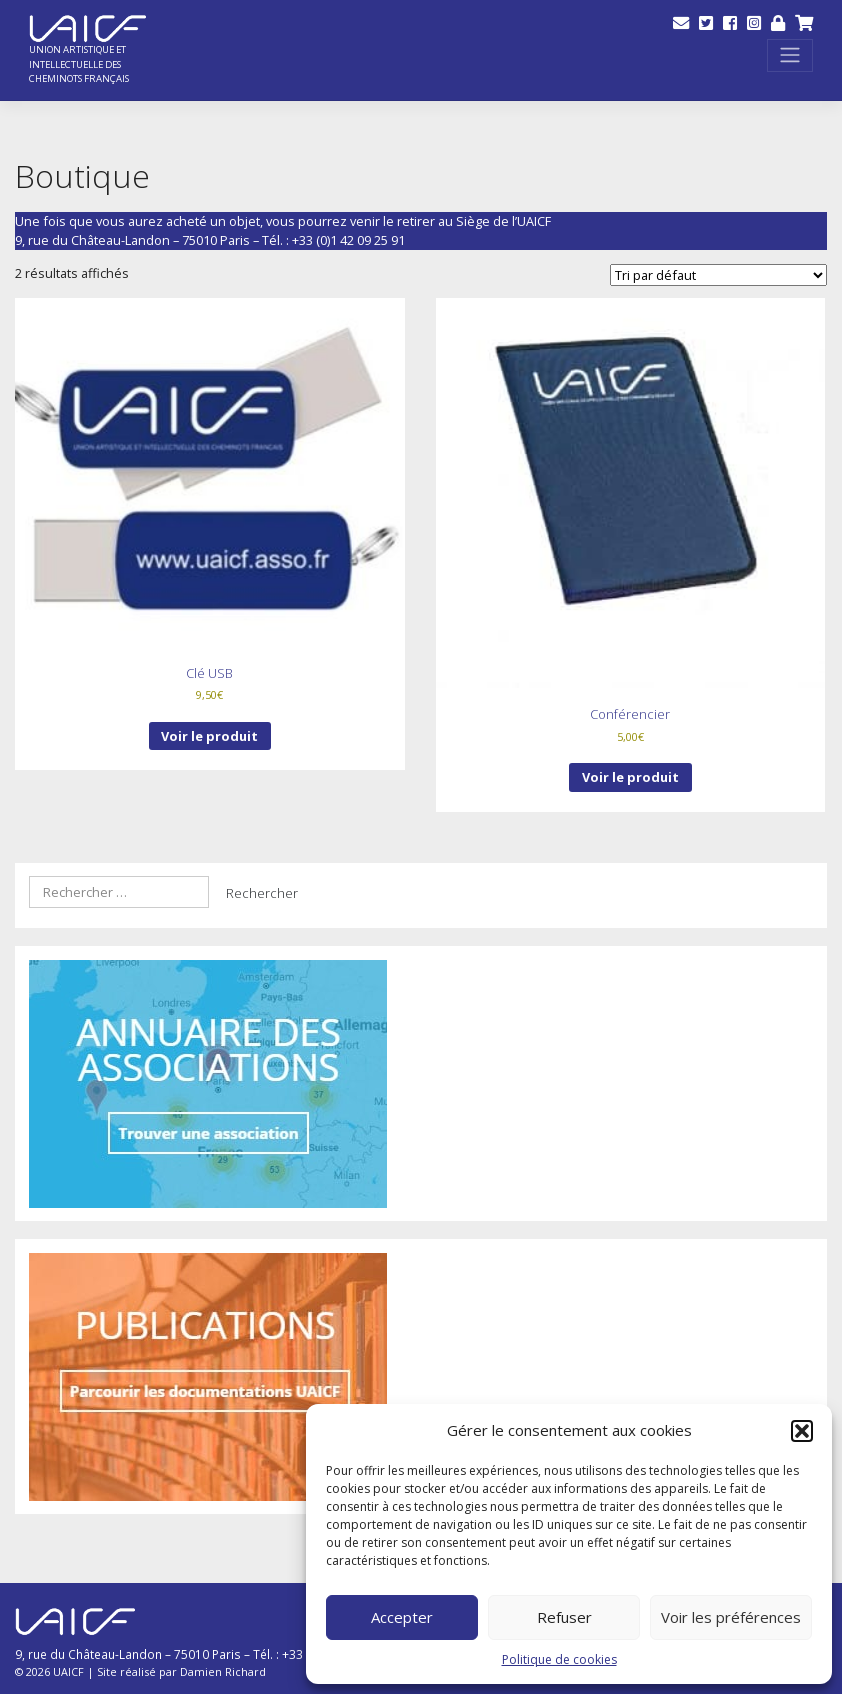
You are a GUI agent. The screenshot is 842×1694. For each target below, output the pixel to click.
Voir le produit (209, 736)
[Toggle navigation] (790, 55)
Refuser (564, 1617)
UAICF (68, 1671)
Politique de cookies (559, 1659)
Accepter (402, 1617)
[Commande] (718, 275)
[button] (802, 1431)
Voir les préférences (731, 1617)
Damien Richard (223, 1671)
